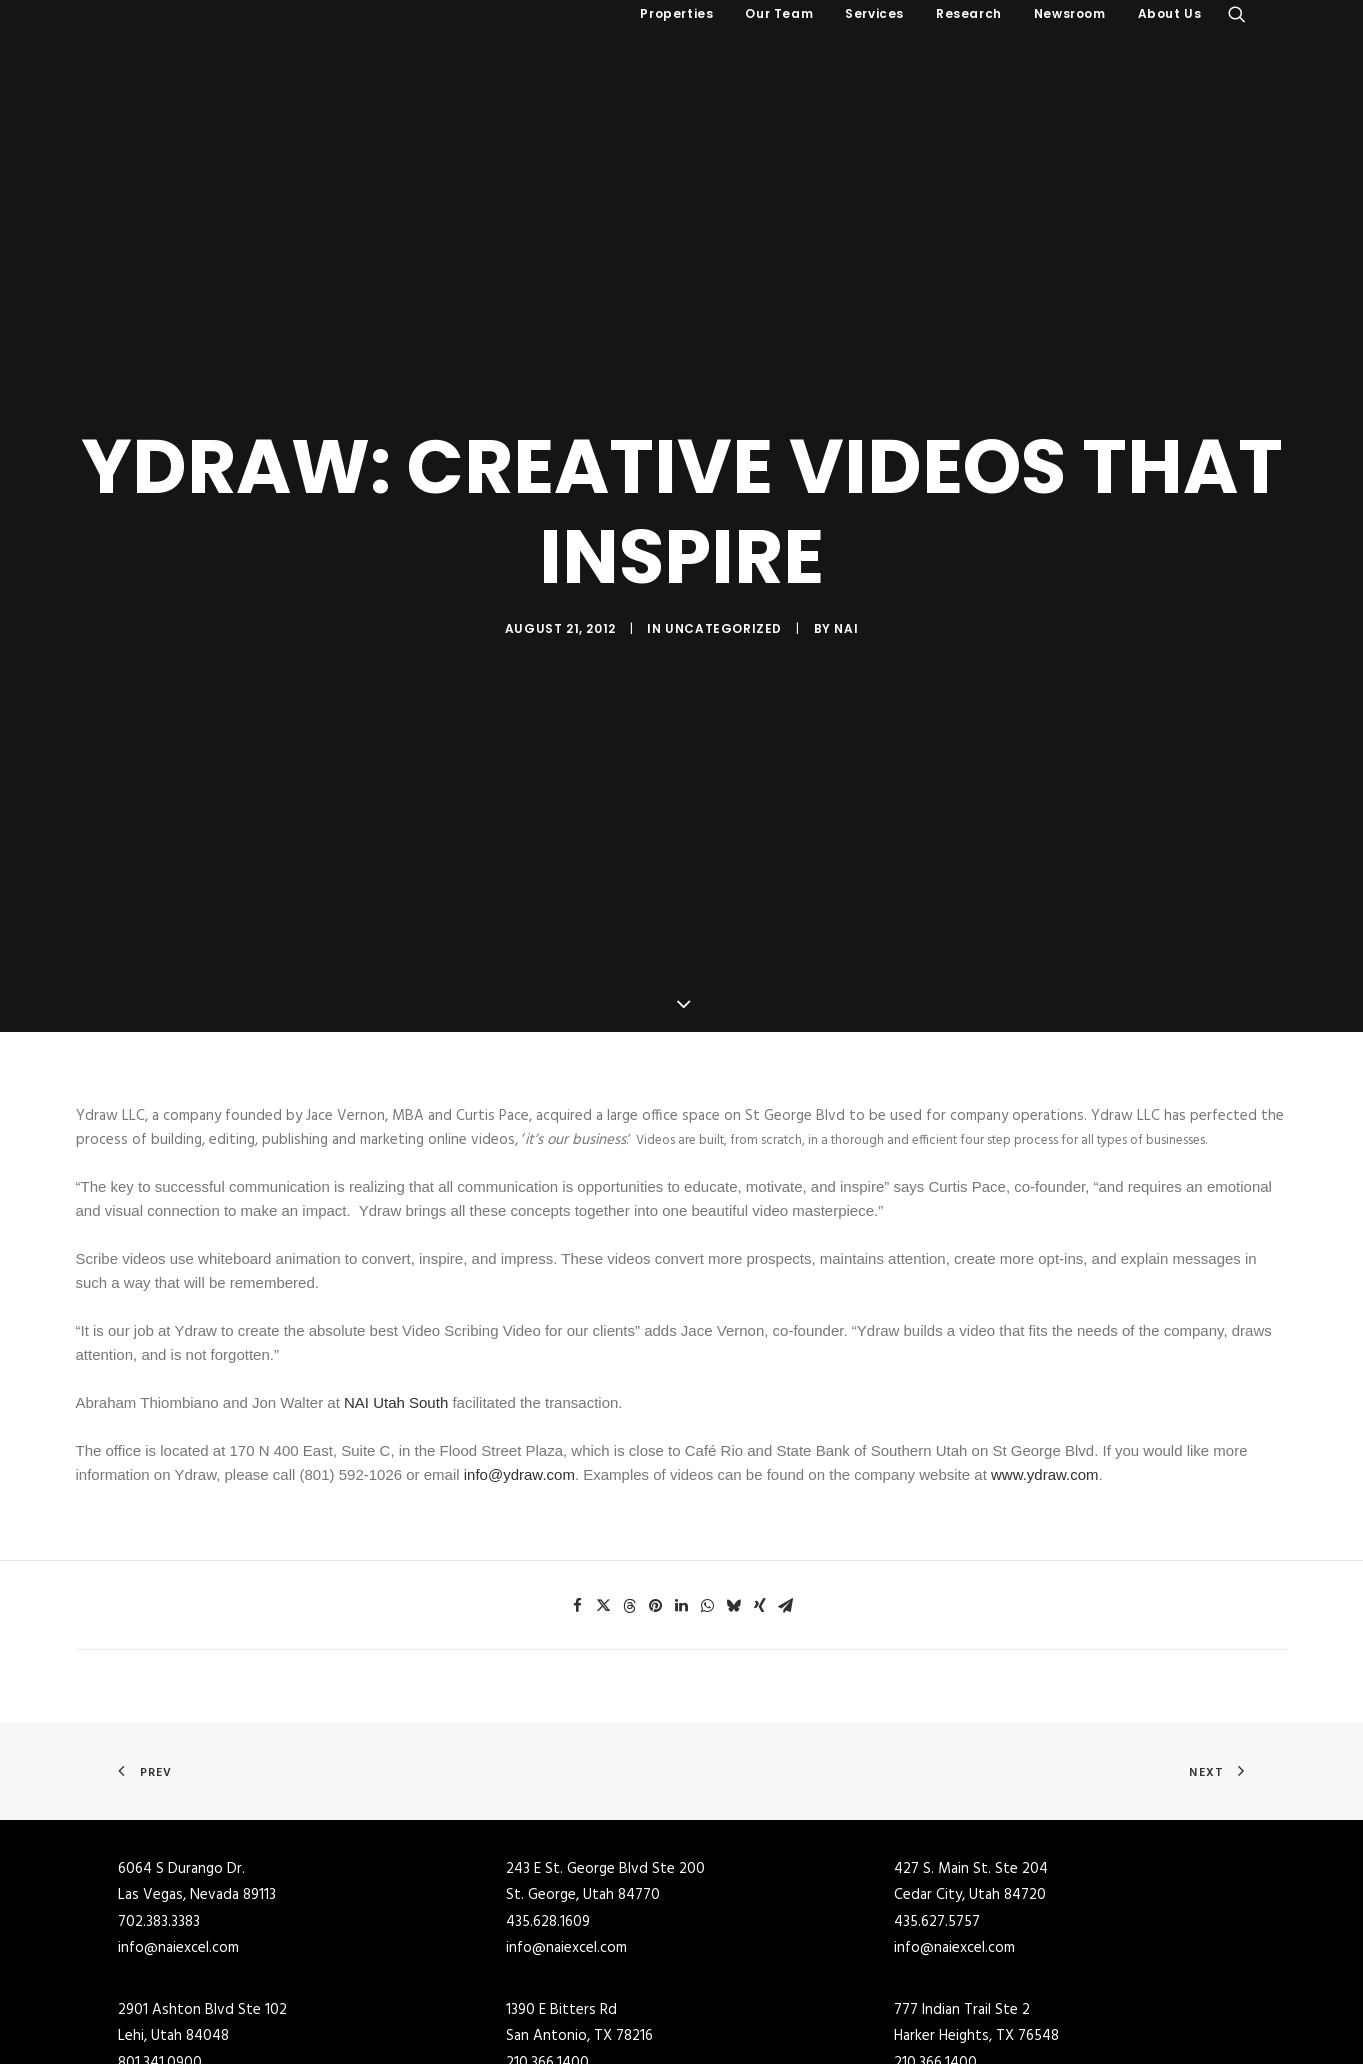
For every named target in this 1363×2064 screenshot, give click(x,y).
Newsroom (1070, 13)
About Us (1170, 13)
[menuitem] (676, 14)
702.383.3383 (159, 1812)
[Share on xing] (760, 1496)
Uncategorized (723, 573)
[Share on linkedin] (682, 1496)
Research (969, 13)
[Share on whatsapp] (708, 1496)
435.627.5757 (937, 1812)
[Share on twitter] (604, 1496)
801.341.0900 (160, 1953)
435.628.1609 (548, 1812)
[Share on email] (786, 1496)
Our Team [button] (779, 13)
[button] (1237, 14)
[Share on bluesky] (734, 1496)
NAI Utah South (396, 1292)
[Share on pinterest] (656, 1496)
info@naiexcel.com (178, 1838)
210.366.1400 (547, 1953)
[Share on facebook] (578, 1496)
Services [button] (874, 13)
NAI (846, 573)
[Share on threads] (630, 1496)
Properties (676, 13)
